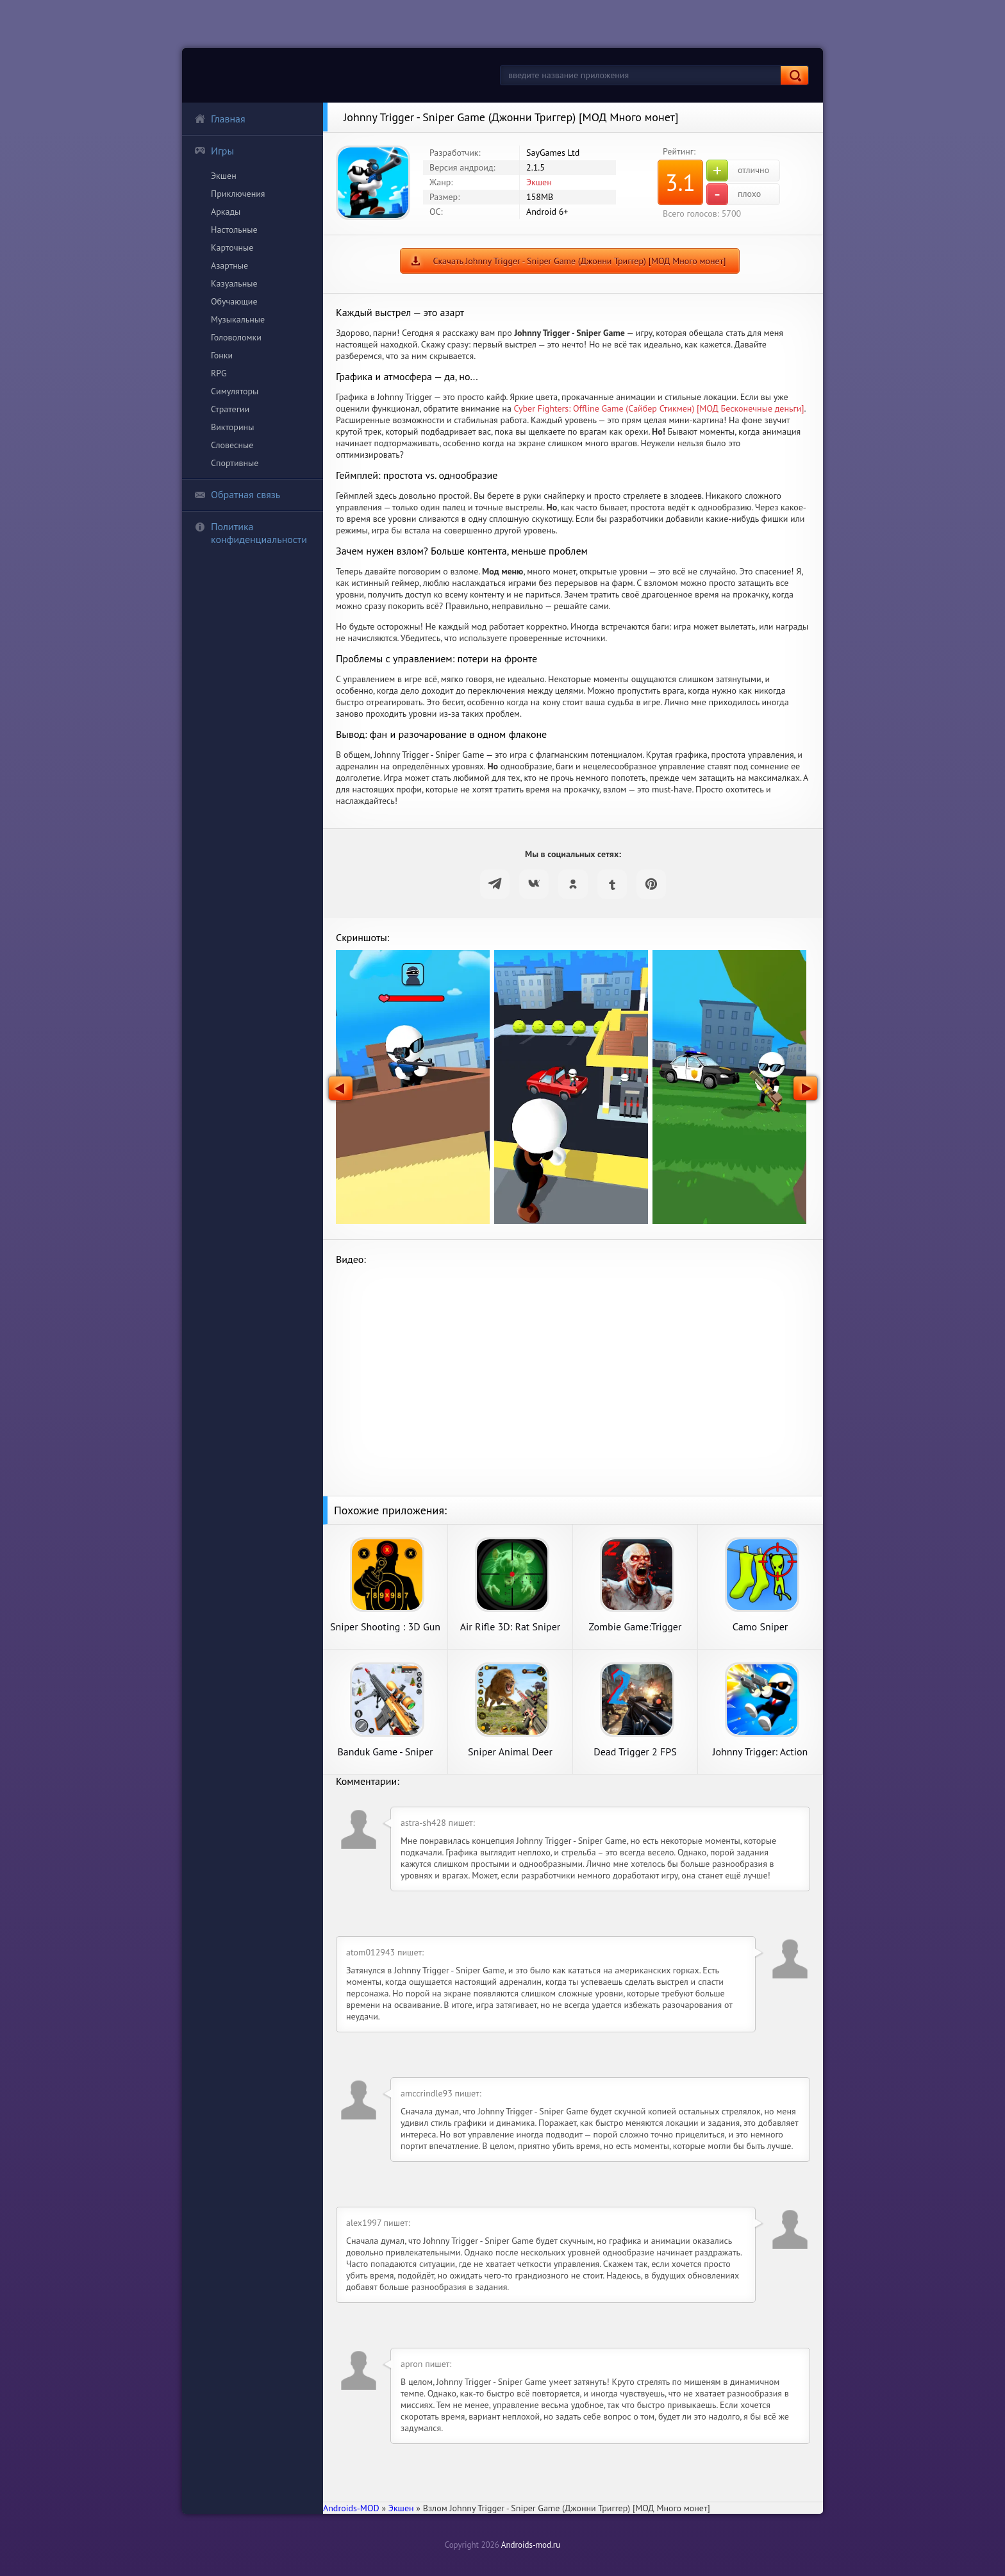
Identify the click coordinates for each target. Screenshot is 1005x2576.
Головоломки (236, 337)
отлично (737, 170)
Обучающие (234, 301)
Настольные (234, 229)
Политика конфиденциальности (250, 533)
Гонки (222, 355)
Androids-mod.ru (530, 2544)
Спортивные (234, 463)
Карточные (232, 247)
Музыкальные (238, 319)
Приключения (238, 193)
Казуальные (234, 283)
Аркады (225, 211)
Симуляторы (234, 391)
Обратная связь (237, 494)
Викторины (232, 427)
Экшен (224, 175)
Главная (219, 118)
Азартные (229, 265)
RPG (219, 373)
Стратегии (230, 409)
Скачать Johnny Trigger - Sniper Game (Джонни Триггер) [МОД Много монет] (579, 261)
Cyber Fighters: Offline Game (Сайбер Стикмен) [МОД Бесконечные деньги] (659, 408)
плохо (733, 194)
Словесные (232, 445)
